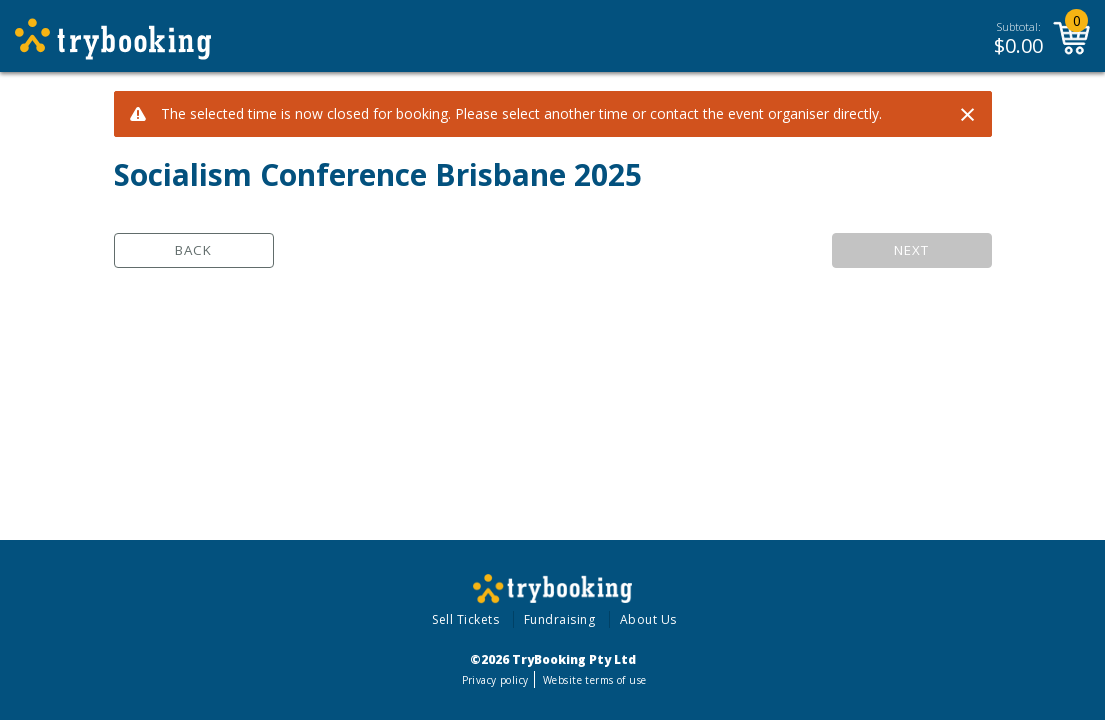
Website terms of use (594, 680)
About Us (648, 619)
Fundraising (560, 619)
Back (193, 250)
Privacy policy (495, 680)
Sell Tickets (465, 619)
